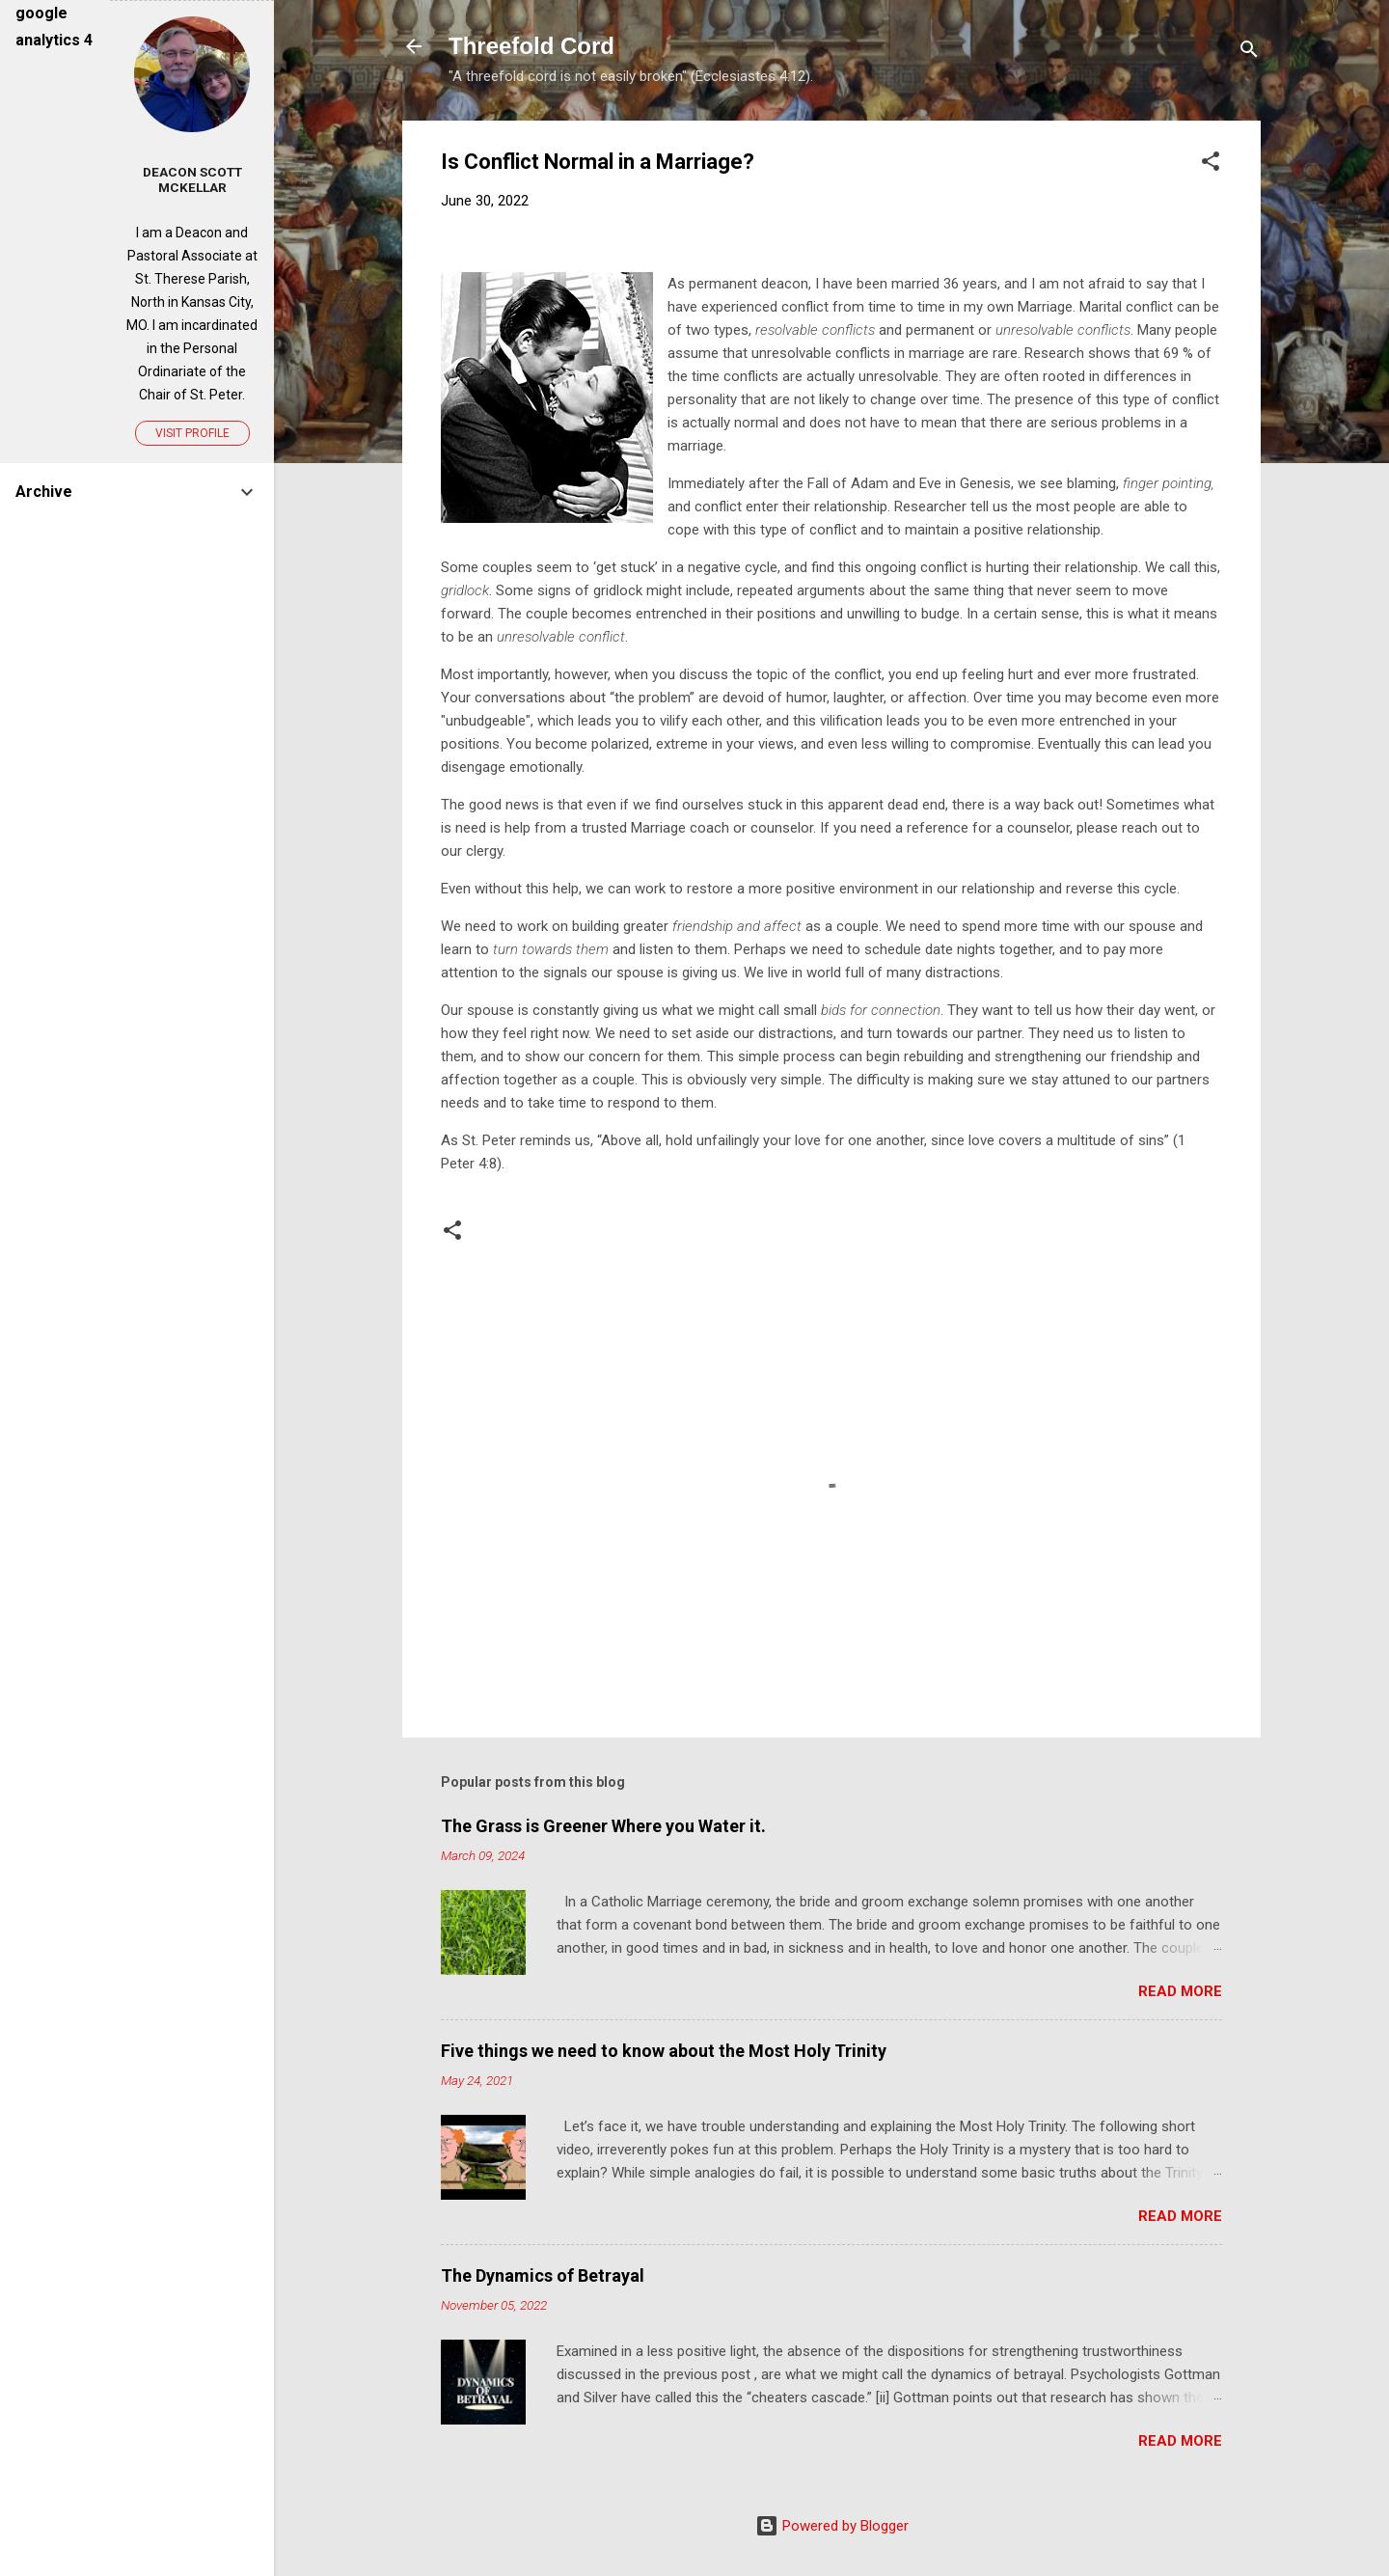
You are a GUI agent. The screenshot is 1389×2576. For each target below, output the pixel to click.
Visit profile (192, 433)
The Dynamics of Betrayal (542, 2275)
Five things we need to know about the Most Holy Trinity (663, 2051)
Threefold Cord (531, 46)
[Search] (1249, 52)
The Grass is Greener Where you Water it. (603, 1826)
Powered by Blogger (832, 2526)
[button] (1210, 164)
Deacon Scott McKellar (192, 179)
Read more (1180, 1991)
